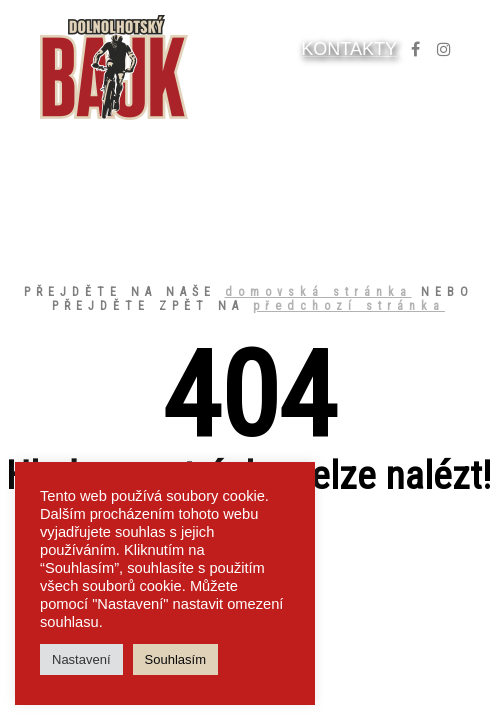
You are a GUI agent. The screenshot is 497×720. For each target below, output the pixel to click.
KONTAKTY (349, 49)
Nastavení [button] (81, 659)
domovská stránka (318, 292)
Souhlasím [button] (175, 659)
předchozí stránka (349, 306)
